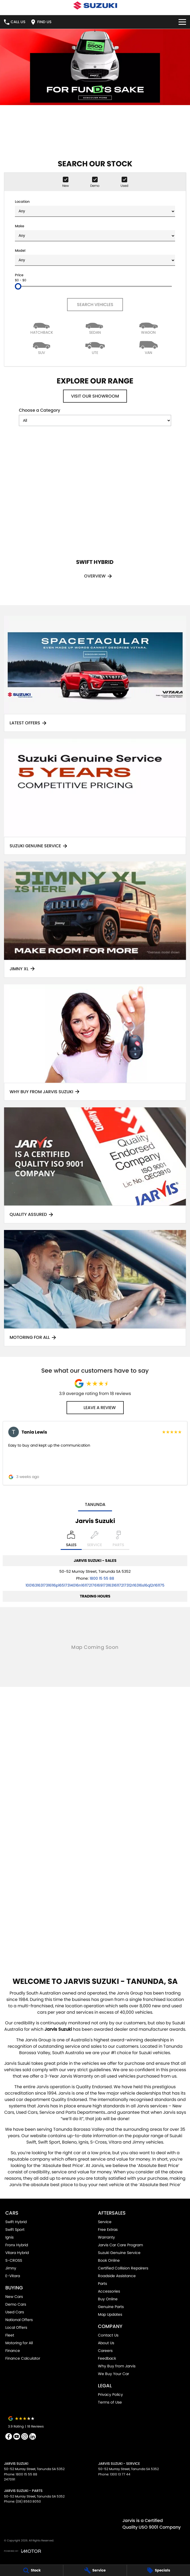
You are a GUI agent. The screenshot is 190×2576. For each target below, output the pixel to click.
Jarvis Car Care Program (120, 2245)
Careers (105, 2350)
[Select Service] (94, 1540)
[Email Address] (95, 1585)
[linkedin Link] (32, 2436)
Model (95, 257)
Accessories (109, 2291)
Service (104, 2221)
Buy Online (108, 2299)
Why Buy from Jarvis (116, 2366)
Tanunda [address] (95, 1504)
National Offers (19, 2319)
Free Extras (108, 2229)
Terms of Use (110, 2402)
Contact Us (108, 2335)
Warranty (106, 2237)
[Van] (148, 347)
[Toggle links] (22, 2551)
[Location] (71, 1540)
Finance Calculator (22, 2358)
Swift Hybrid (16, 2221)
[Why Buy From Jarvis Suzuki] (95, 1042)
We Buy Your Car (113, 2373)
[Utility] (95, 347)
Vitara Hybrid (17, 2252)
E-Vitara (12, 2275)
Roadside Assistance (117, 2275)
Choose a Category (95, 416)
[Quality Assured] (95, 1165)
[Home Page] (95, 5)
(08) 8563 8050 (28, 2501)
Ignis (9, 2237)
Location (95, 208)
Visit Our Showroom (95, 396)
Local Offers (16, 2327)
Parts (102, 2283)
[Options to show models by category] (95, 420)
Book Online (109, 2260)
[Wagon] (148, 327)
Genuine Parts (111, 2306)
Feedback (107, 2358)
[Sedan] (95, 327)
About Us (106, 2343)
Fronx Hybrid (16, 2245)
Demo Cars (15, 2304)
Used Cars (14, 2312)
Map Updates (110, 2314)
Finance (12, 2350)
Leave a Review (95, 1408)
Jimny (10, 2268)
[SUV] (41, 347)
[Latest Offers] (95, 674)
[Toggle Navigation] (182, 22)
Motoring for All (19, 2343)
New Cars (14, 2296)
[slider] (18, 286)
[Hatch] (41, 327)
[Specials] (158, 2570)
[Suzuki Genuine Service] (95, 796)
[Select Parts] (118, 1540)
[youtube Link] (16, 2436)
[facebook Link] (8, 2436)
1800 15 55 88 (102, 1578)
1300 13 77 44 (120, 2474)
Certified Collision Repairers (123, 2268)
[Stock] (31, 2570)
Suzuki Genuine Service (119, 2252)
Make (95, 232)
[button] (95, 1453)
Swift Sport (14, 2229)
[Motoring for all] (95, 1288)
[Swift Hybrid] (95, 512)
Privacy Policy (110, 2394)
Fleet (9, 2335)
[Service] (94, 2570)
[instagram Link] (24, 2436)
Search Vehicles (95, 305)
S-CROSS (13, 2260)
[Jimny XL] (95, 919)
